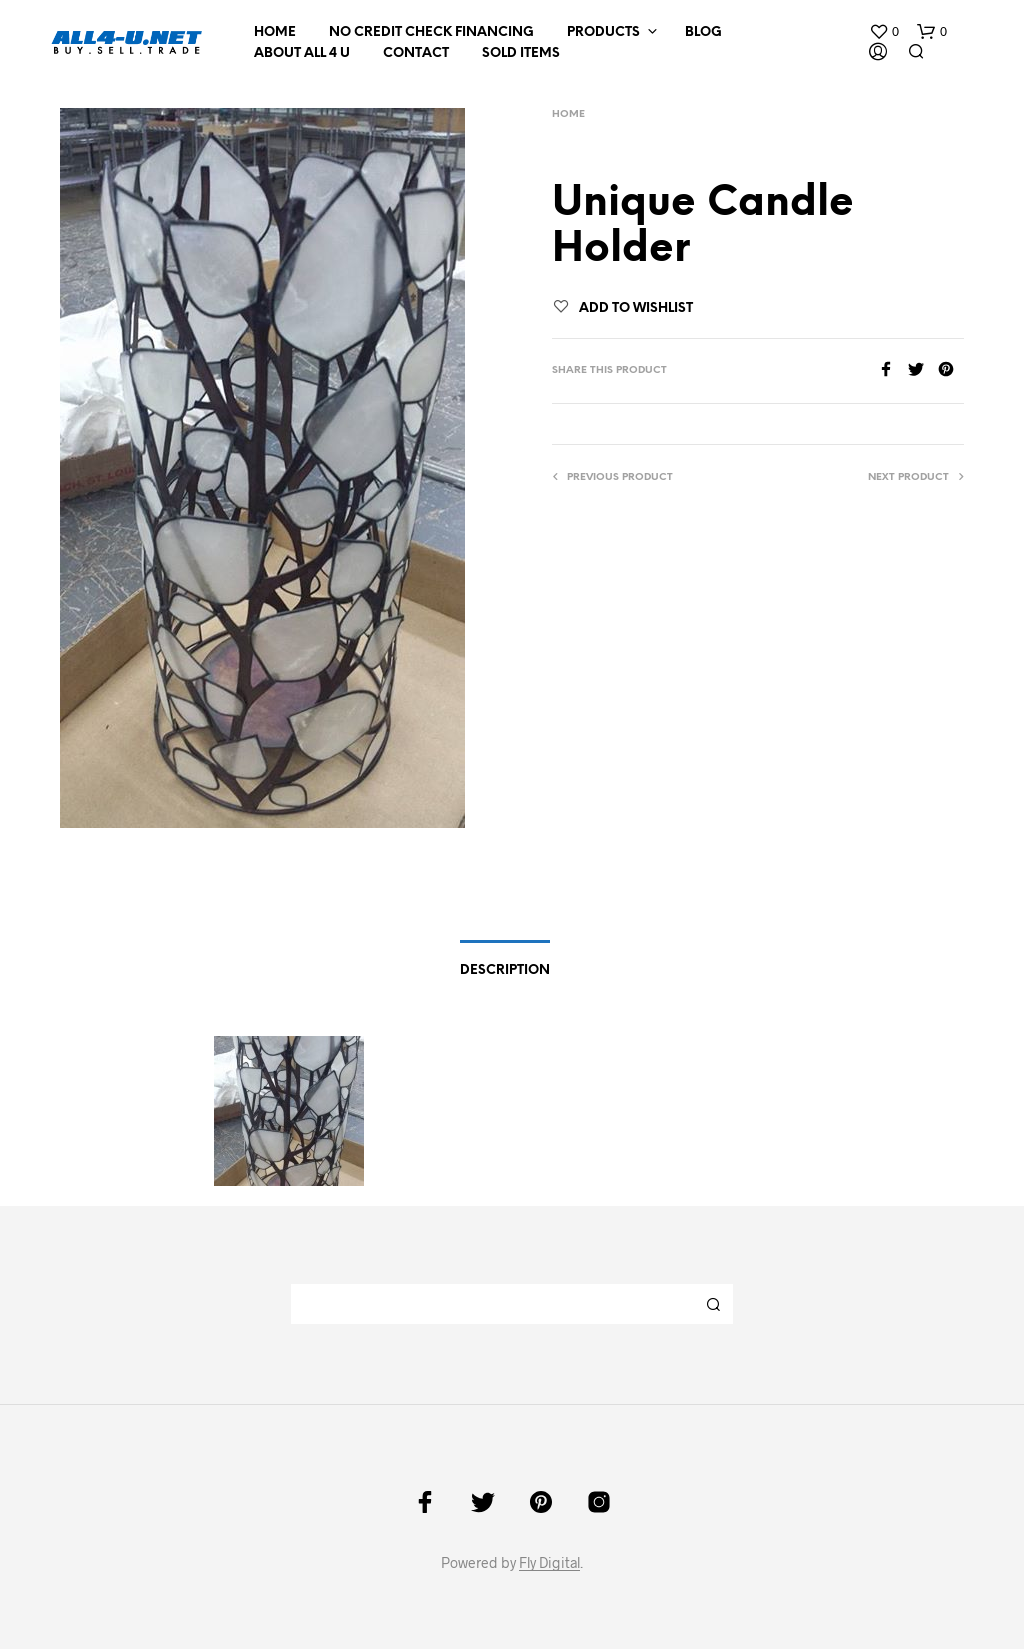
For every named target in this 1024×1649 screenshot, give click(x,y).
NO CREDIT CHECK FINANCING (431, 32)
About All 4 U (302, 53)
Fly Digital (549, 1563)
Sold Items (521, 53)
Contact (416, 53)
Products (603, 32)
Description (505, 970)
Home (275, 32)
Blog (703, 32)
